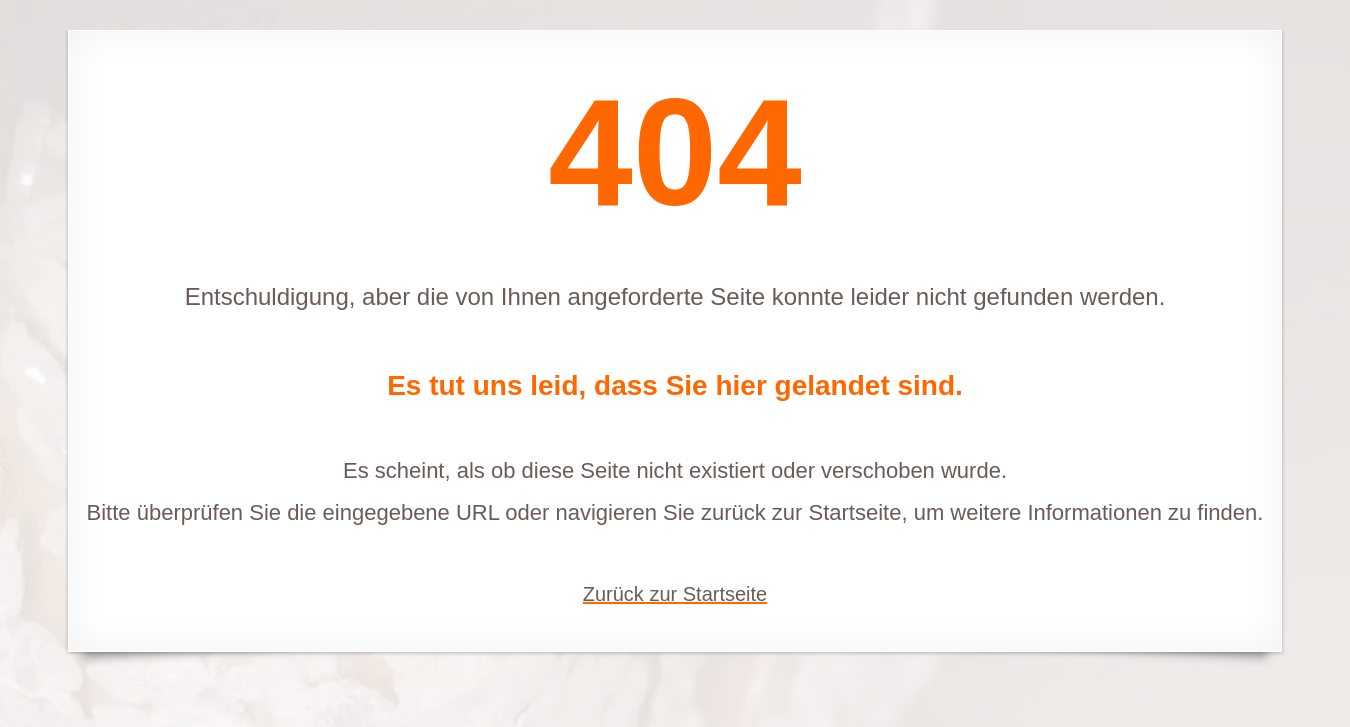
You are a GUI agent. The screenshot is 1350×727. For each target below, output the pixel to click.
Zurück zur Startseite (675, 594)
